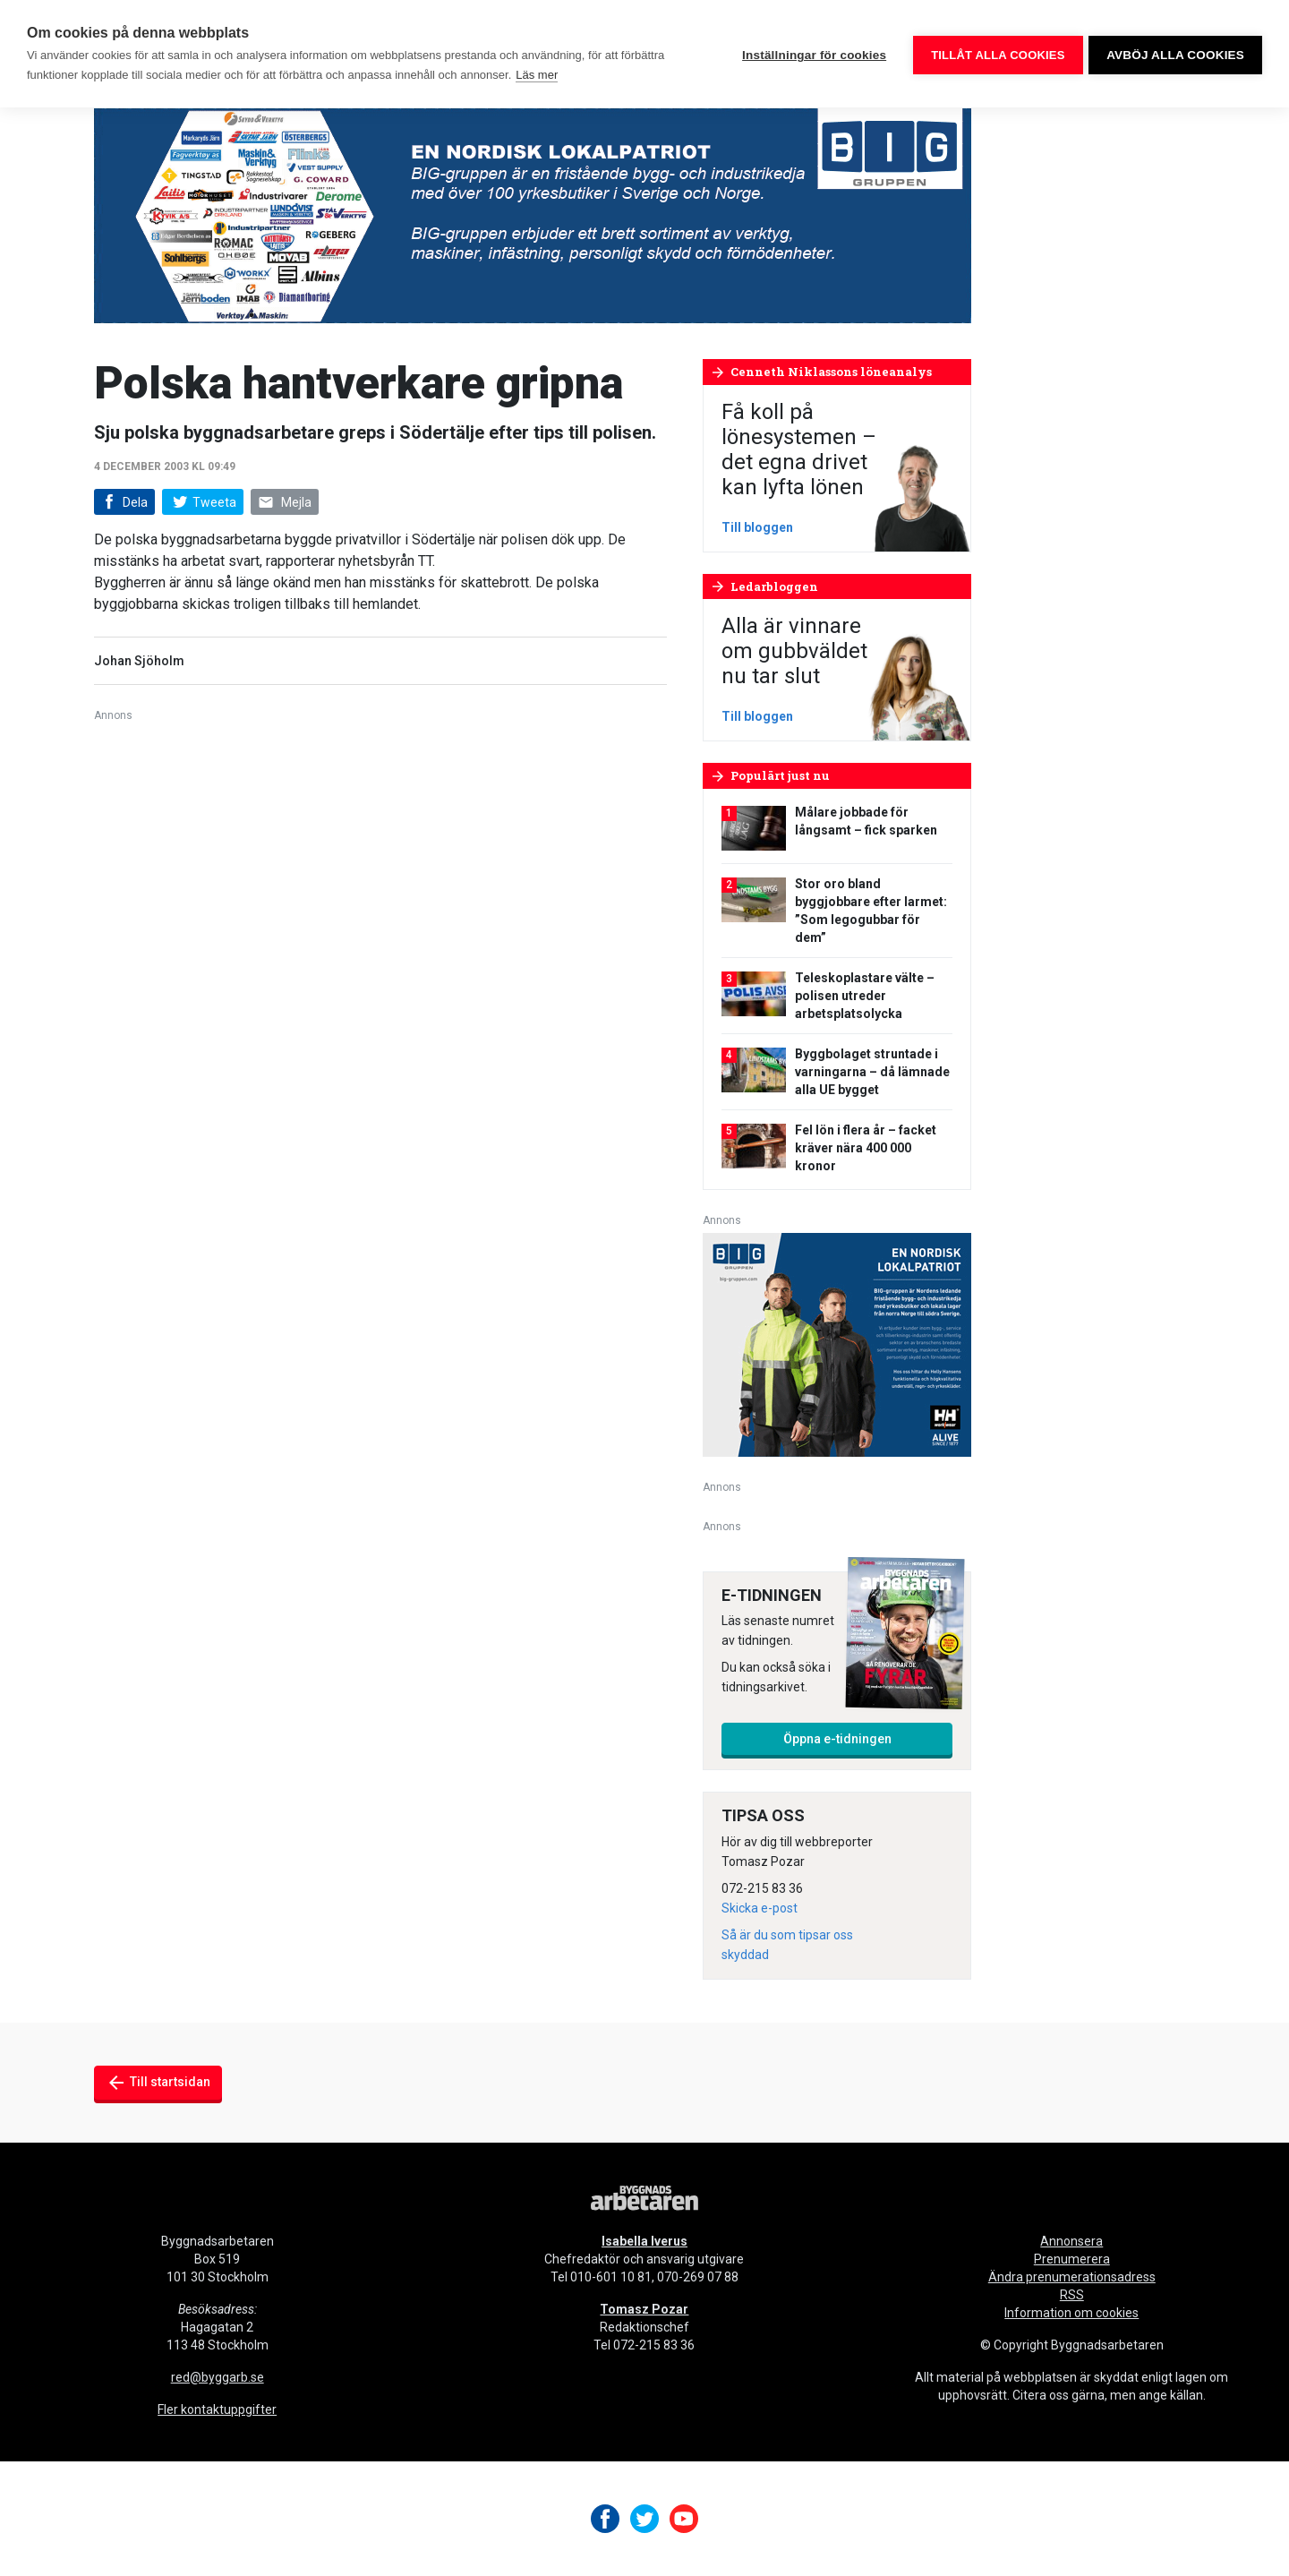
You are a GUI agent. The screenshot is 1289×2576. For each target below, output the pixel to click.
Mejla (285, 503)
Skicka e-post (759, 1908)
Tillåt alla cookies (995, 54)
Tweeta (202, 502)
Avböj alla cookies (1175, 54)
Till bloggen (757, 527)
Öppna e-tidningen (837, 1739)
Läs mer (537, 74)
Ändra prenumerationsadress (1072, 2277)
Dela (123, 503)
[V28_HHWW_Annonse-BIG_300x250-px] (837, 1343)
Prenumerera (1072, 2259)
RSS (1072, 2295)
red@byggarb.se (217, 2377)
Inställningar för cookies (811, 54)
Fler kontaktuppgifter (217, 2409)
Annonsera (1071, 2241)
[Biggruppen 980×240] (532, 214)
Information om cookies (1071, 2313)
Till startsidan (158, 2082)
